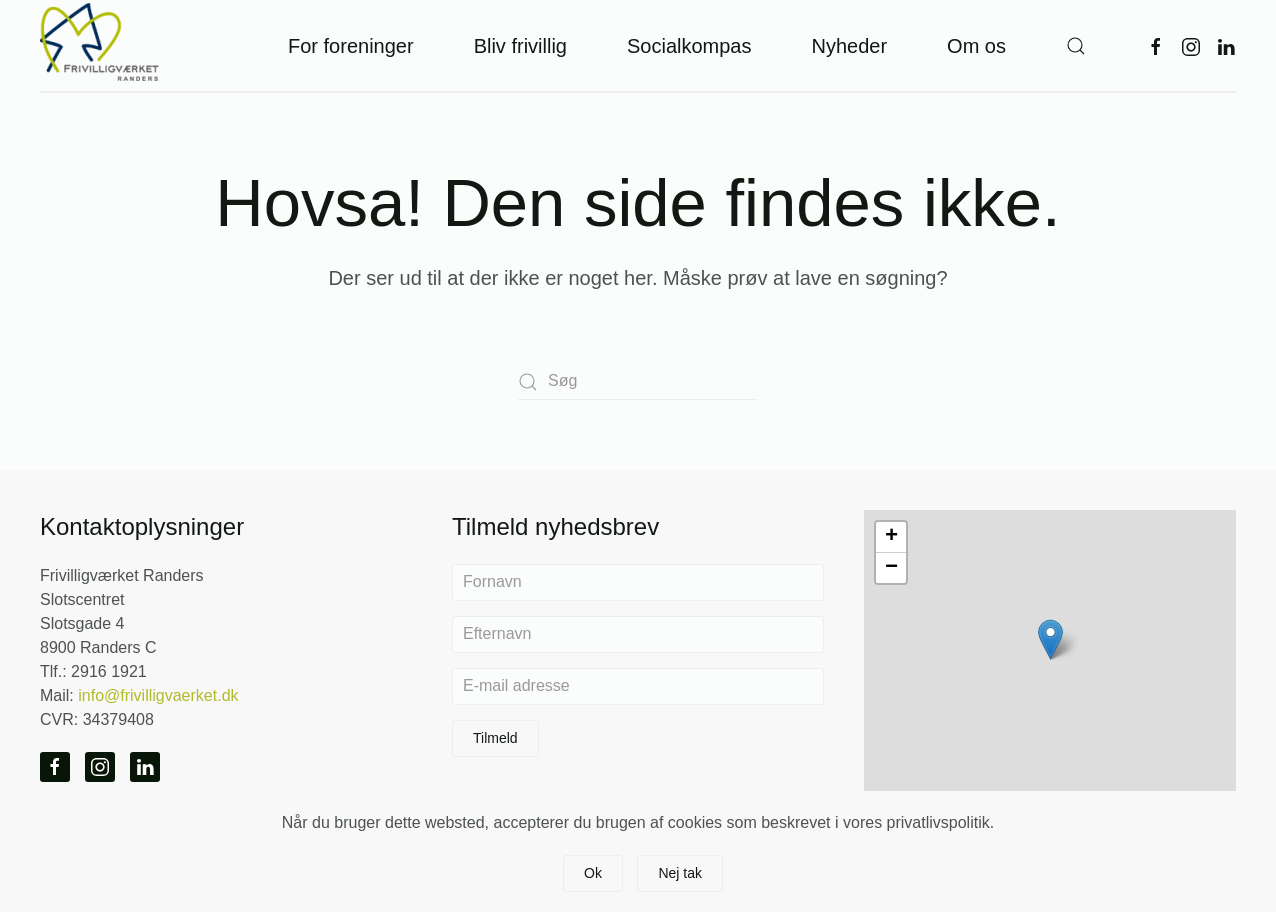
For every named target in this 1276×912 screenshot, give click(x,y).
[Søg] (638, 381)
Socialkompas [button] (689, 46)
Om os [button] (976, 46)
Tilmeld (495, 738)
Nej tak (680, 873)
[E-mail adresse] (638, 686)
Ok (593, 873)
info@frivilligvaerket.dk (158, 695)
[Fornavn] (638, 582)
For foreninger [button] (351, 46)
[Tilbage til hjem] (100, 45)
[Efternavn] (638, 634)
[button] (1076, 46)
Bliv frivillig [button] (520, 46)
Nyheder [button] (849, 46)
